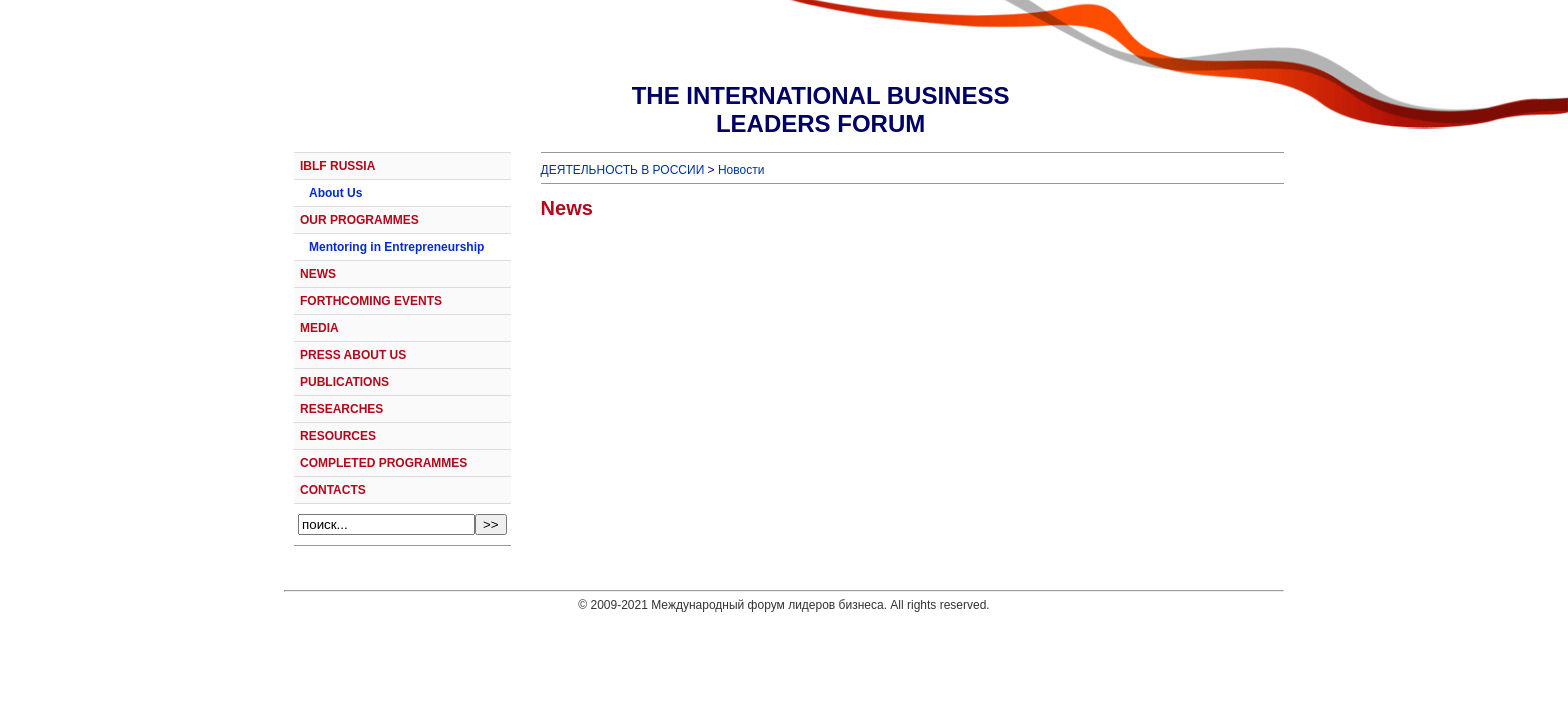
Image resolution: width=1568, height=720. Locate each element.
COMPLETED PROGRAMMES (383, 463)
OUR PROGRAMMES (359, 220)
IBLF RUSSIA (337, 166)
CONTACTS (333, 490)
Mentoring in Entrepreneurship (396, 247)
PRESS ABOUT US (353, 355)
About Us (335, 193)
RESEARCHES (341, 409)
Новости (741, 170)
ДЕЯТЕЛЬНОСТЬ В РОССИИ (623, 170)
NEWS (318, 274)
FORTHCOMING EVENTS (371, 301)
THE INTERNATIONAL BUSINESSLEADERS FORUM (821, 109)
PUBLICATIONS (344, 382)
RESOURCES (338, 436)
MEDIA (319, 328)
